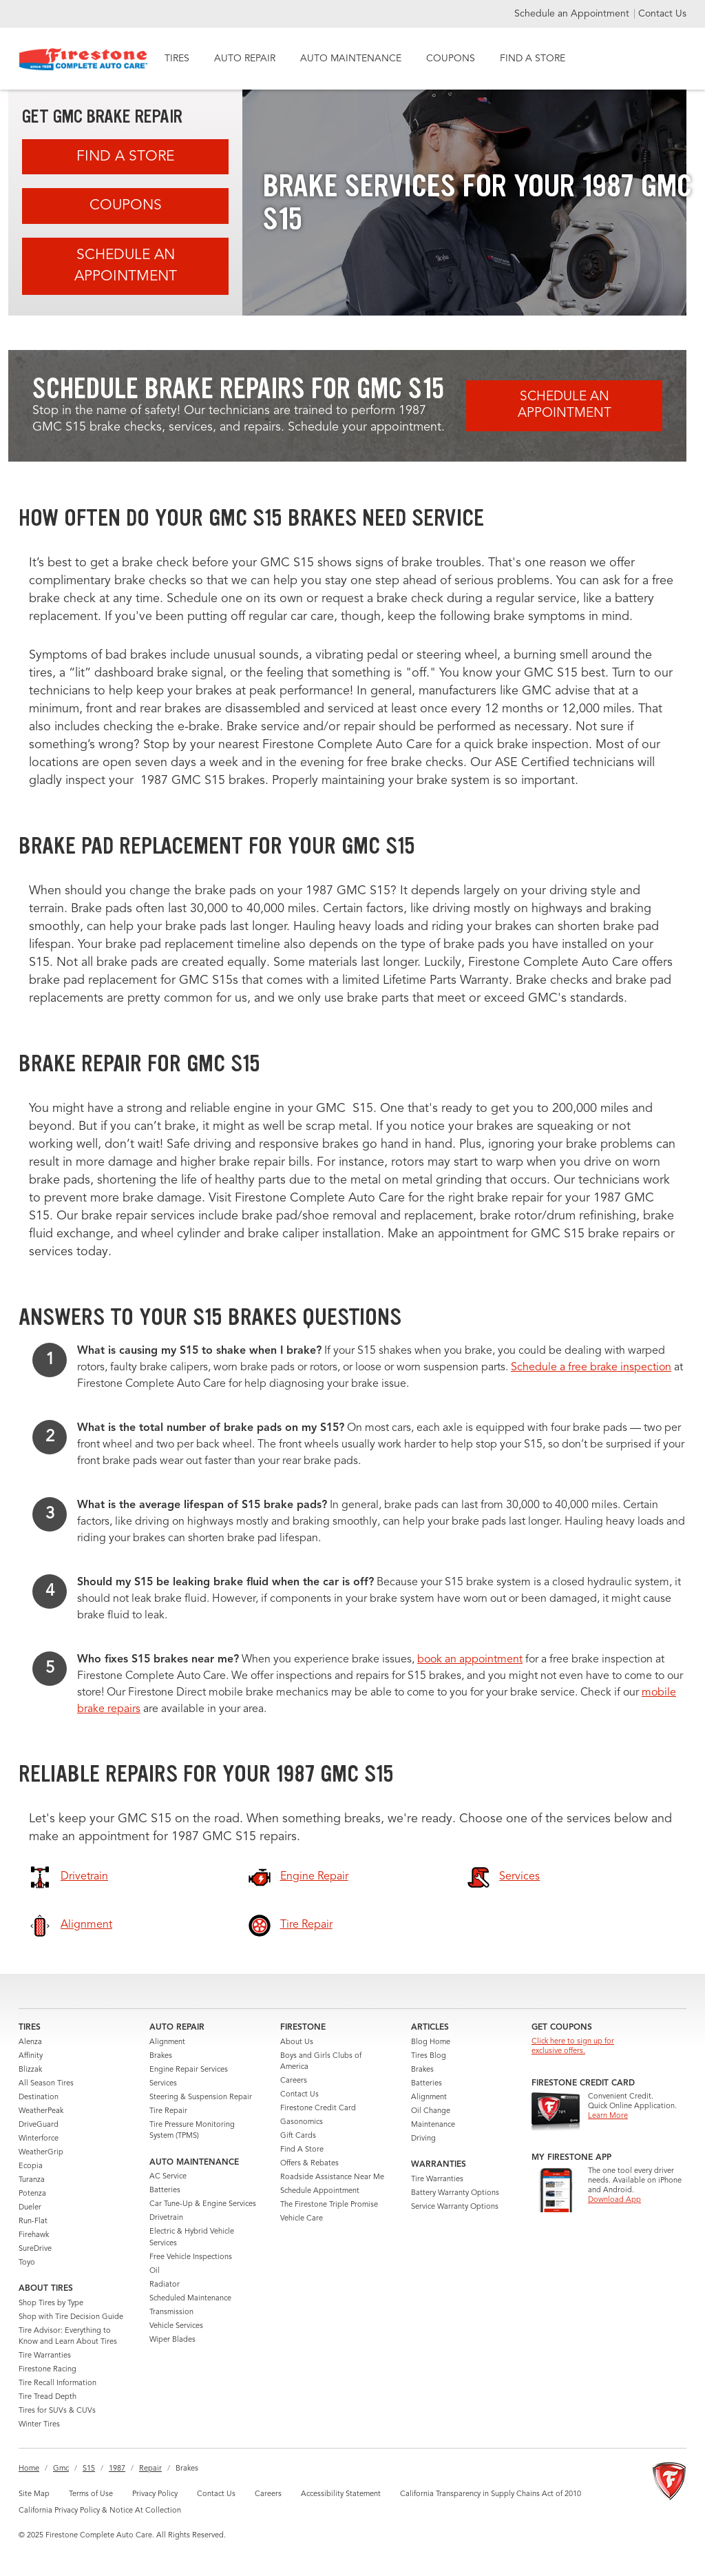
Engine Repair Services (188, 2070)
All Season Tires (46, 2084)
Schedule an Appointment (573, 14)
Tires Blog (428, 2056)
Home (29, 2469)
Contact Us (662, 14)
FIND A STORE (532, 58)
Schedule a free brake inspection (591, 1367)
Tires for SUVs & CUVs (57, 2411)
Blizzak (30, 2070)
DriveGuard (39, 2125)
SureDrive (35, 2249)
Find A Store (125, 157)
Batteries (164, 2190)
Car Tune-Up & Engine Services (202, 2204)
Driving (423, 2139)
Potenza (32, 2194)
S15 (89, 2469)
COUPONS (450, 58)
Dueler (30, 2208)
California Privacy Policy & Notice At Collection (100, 2511)
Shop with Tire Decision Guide (71, 2317)
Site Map (34, 2494)
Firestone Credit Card (318, 2108)
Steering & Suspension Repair (200, 2097)
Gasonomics (301, 2122)
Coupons (126, 205)
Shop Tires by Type (51, 2303)
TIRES (177, 58)
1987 (117, 2469)
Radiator (164, 2285)
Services (163, 2084)
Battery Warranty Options (455, 2193)
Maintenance (433, 2125)
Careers (293, 2081)
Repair (150, 2469)
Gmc (61, 2469)
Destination (39, 2097)
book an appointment (470, 1659)
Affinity (31, 2056)
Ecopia (31, 2166)
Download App (614, 2200)
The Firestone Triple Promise (329, 2205)
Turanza (32, 2180)
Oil (154, 2271)
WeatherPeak (41, 2111)
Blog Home (430, 2042)
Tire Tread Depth (47, 2397)
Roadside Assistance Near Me (332, 2177)
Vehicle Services (176, 2326)
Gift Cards (298, 2136)
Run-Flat (33, 2221)
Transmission (171, 2312)
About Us (296, 2042)
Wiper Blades (172, 2340)
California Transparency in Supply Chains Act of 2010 (490, 2494)
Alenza (30, 2042)
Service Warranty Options (454, 2207)
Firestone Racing (47, 2369)
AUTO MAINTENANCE (350, 58)
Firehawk (34, 2235)
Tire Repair (168, 2111)
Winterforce (39, 2139)
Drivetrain (166, 2218)
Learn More (608, 2116)
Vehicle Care (301, 2219)
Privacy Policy (155, 2494)
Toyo (27, 2263)
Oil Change (430, 2111)
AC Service (168, 2177)
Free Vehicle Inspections (190, 2257)
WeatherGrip (41, 2152)
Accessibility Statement (341, 2494)
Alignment (167, 2042)
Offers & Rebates (309, 2163)
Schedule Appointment (319, 2191)
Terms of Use (91, 2494)
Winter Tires (39, 2425)
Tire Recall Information (57, 2383)
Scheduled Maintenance (190, 2298)
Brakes (160, 2056)
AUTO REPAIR (244, 58)
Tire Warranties (45, 2356)
